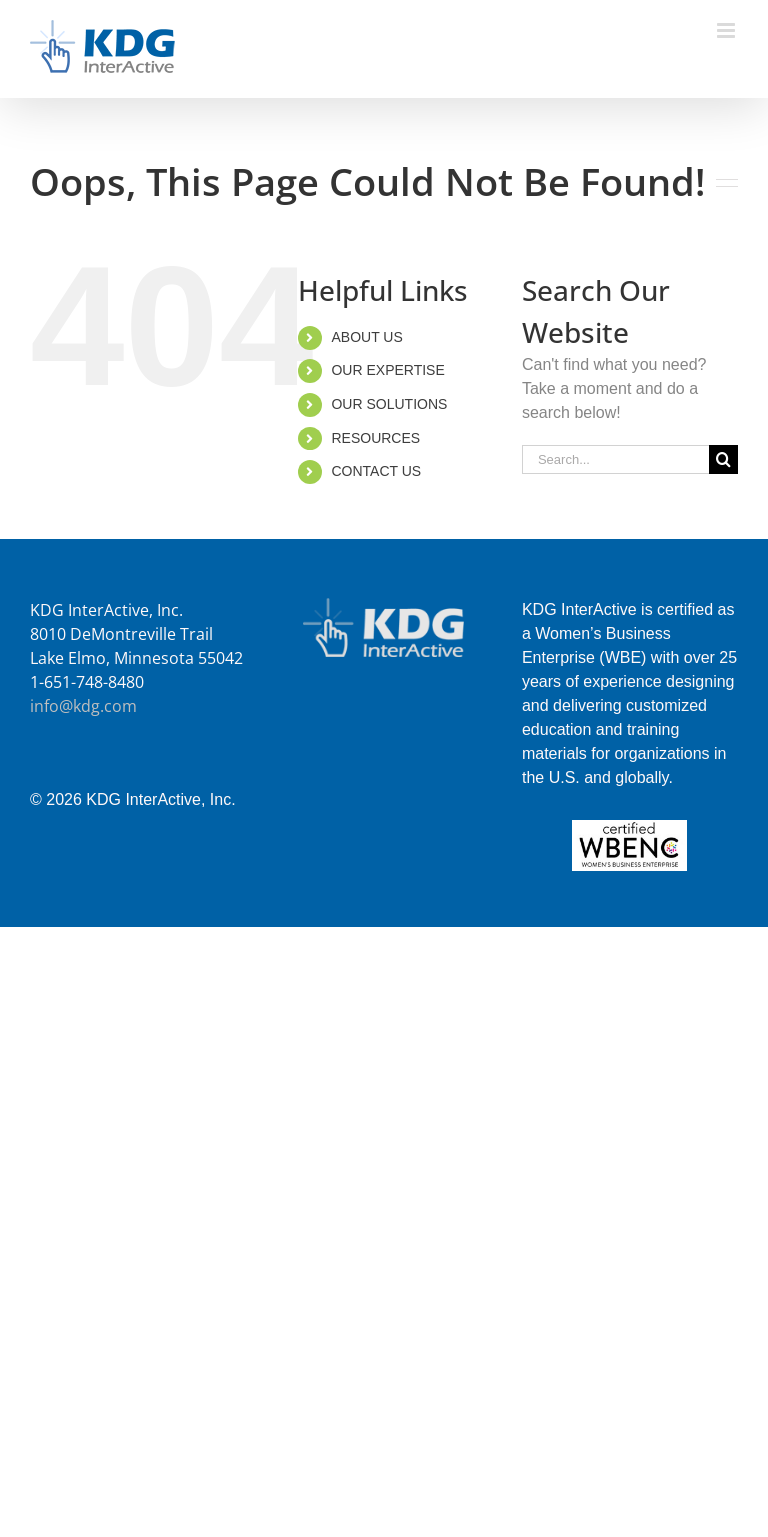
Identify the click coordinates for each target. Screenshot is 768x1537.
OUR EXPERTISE (387, 370)
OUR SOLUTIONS (389, 404)
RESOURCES (375, 438)
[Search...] (615, 459)
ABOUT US (366, 337)
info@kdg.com (83, 706)
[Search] (723, 459)
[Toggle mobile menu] (727, 30)
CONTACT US (376, 471)
